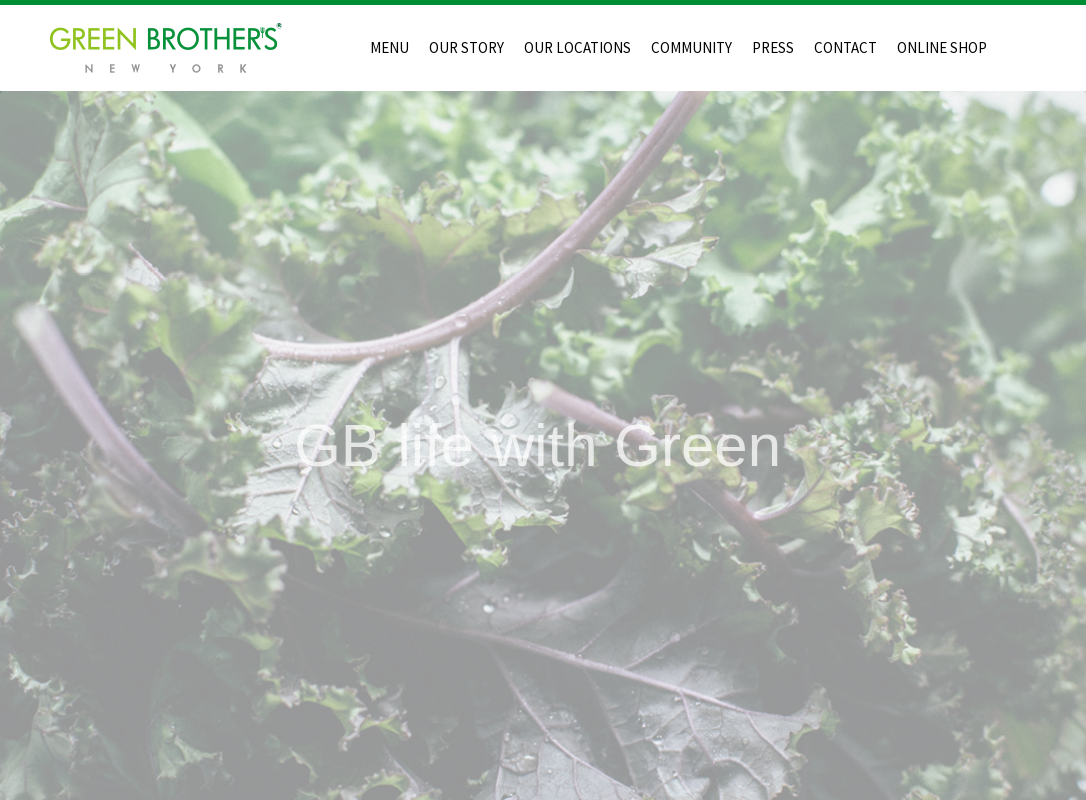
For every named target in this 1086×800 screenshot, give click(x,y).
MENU (389, 47)
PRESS (773, 47)
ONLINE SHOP (942, 47)
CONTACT (845, 47)
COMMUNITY (691, 47)
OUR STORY (466, 47)
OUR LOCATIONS (577, 47)
